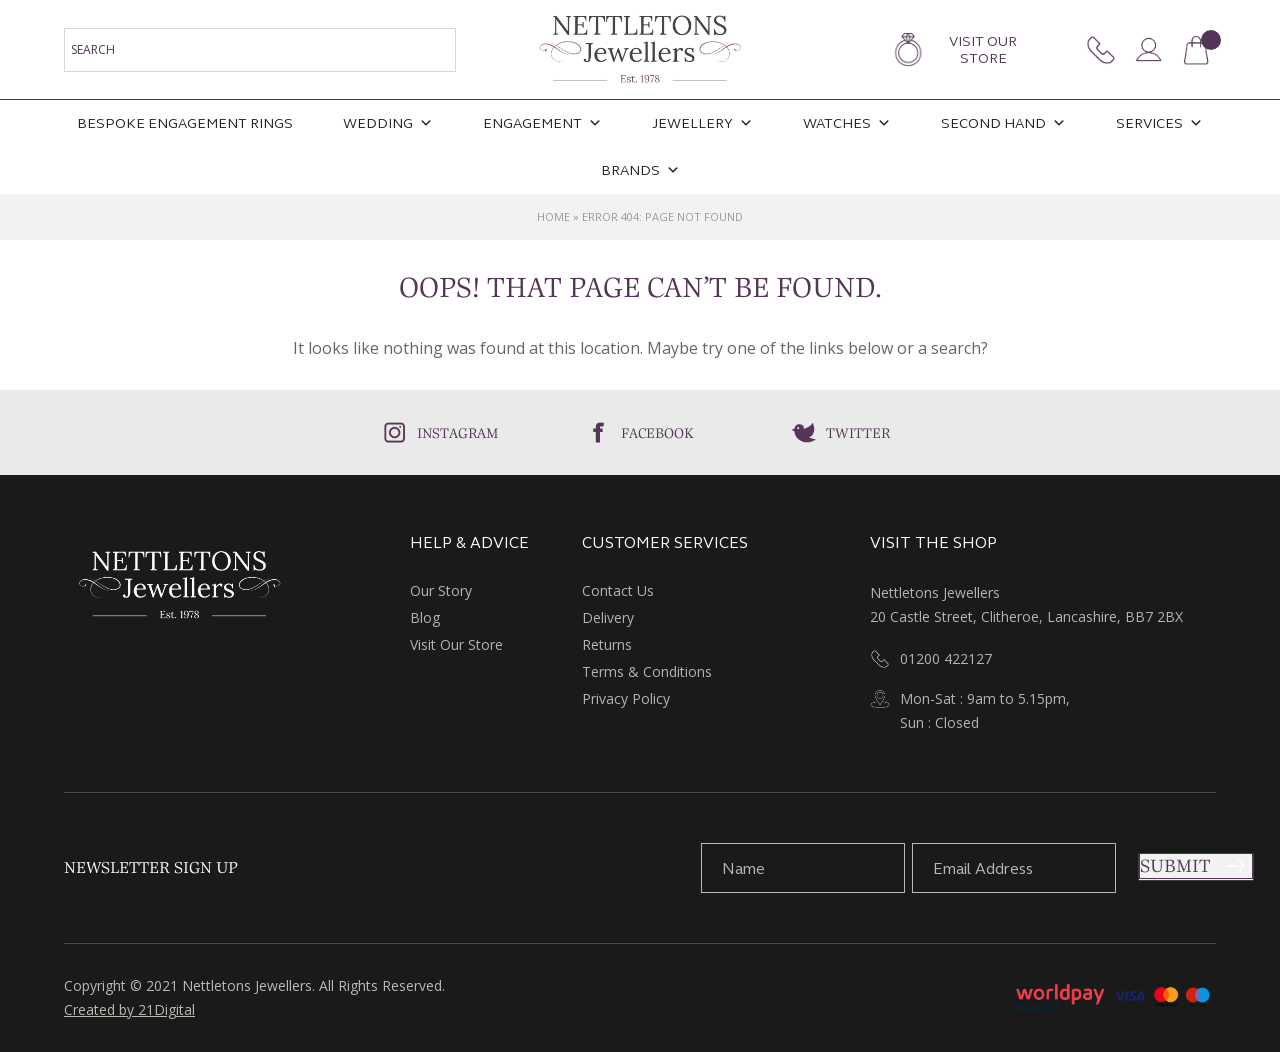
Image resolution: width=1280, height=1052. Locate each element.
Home (553, 216)
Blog (425, 617)
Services (1159, 123)
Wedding (388, 123)
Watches (847, 123)
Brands (640, 170)
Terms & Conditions (647, 671)
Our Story (441, 590)
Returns (607, 644)
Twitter (858, 433)
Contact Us (618, 590)
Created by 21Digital (129, 1009)
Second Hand (1003, 123)
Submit (1175, 866)
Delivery (608, 617)
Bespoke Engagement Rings (185, 123)
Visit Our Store (983, 50)
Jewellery (702, 123)
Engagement (542, 123)
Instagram (458, 433)
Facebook (657, 433)
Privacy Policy (626, 698)
